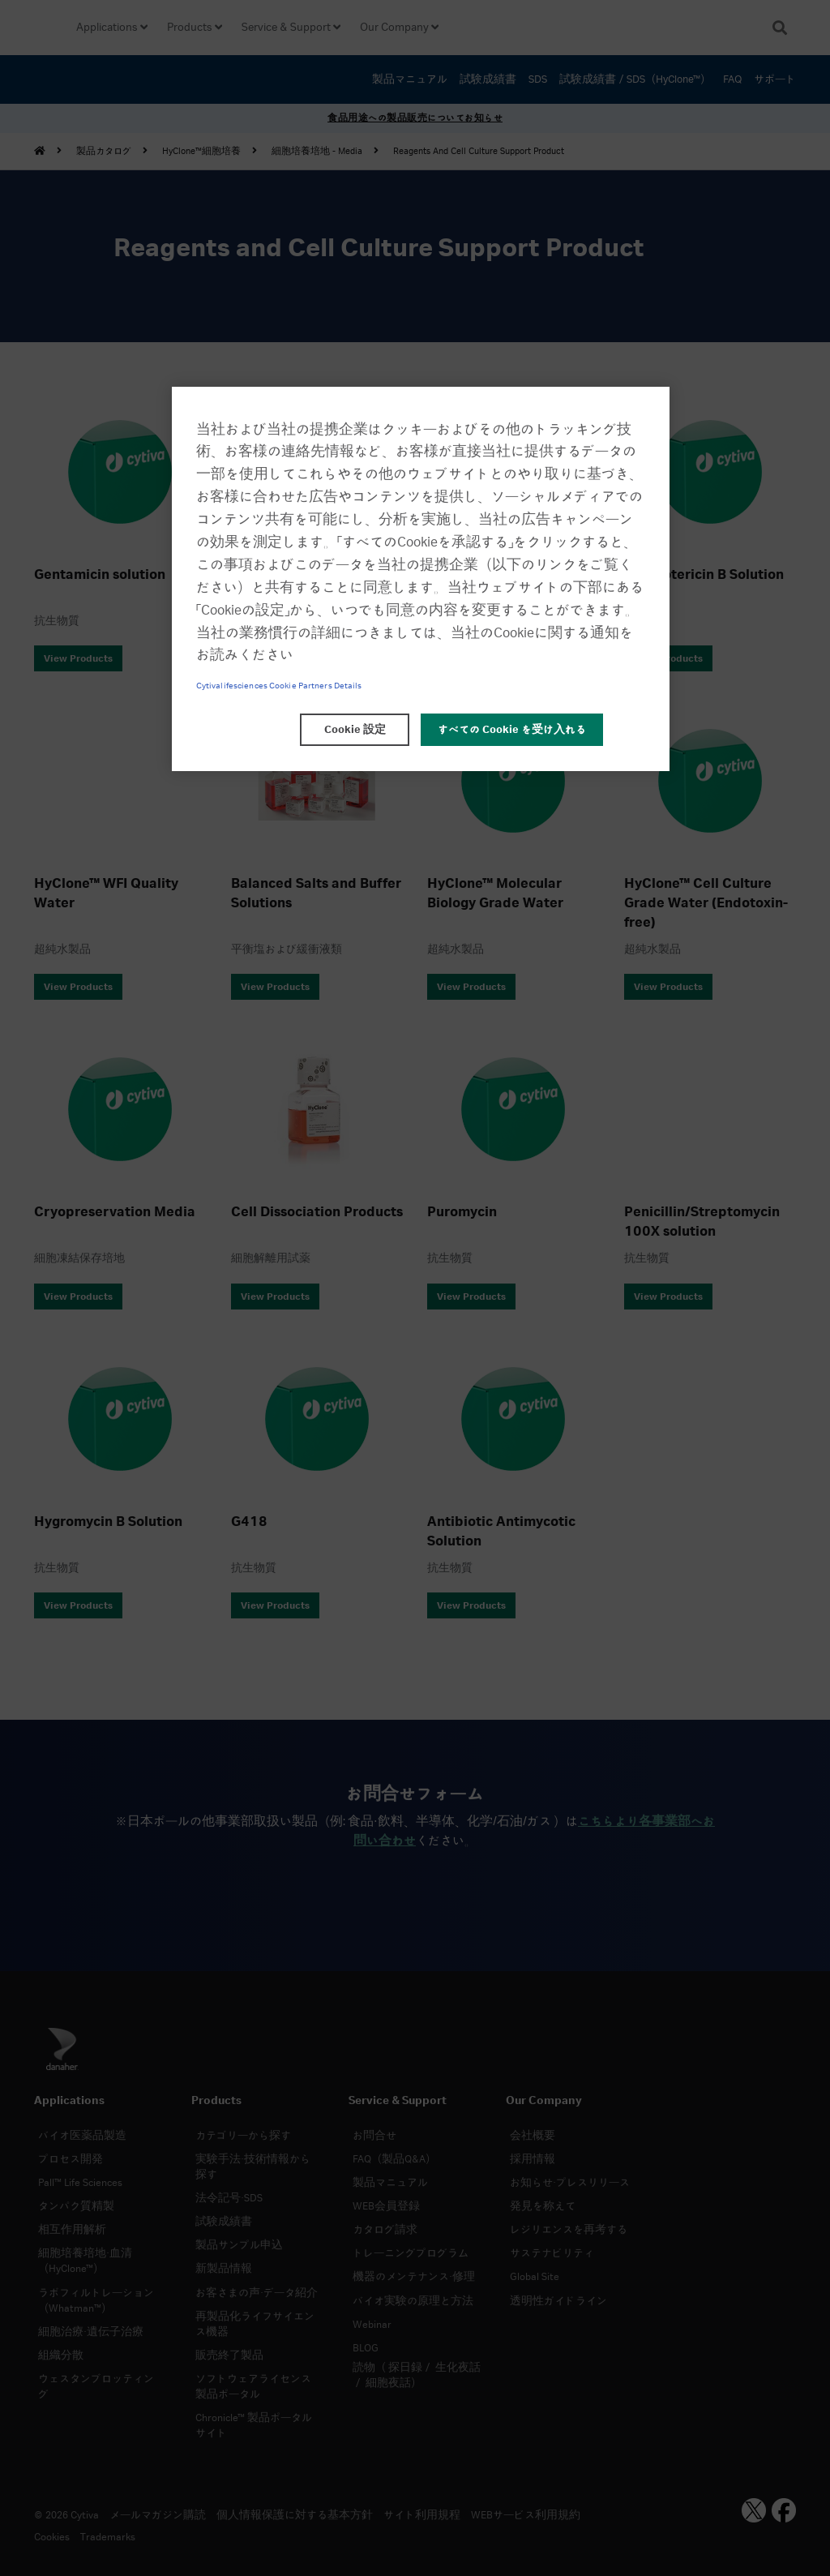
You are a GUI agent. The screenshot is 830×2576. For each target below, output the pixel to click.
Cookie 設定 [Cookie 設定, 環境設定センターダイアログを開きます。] (355, 729)
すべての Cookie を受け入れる (512, 729)
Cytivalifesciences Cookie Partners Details (279, 686)
